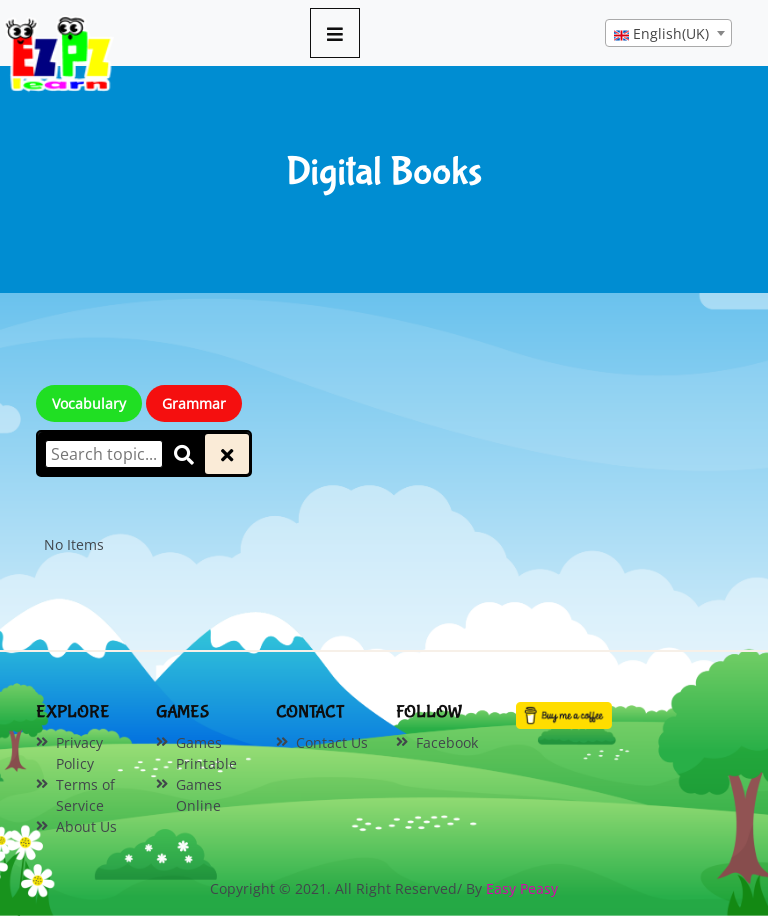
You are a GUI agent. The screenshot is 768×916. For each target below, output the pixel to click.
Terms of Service (85, 795)
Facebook (447, 742)
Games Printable (206, 753)
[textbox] (668, 34)
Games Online (199, 795)
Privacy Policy (79, 753)
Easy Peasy (522, 888)
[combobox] (668, 33)
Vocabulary (89, 403)
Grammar (194, 403)
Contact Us (332, 742)
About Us (86, 826)
